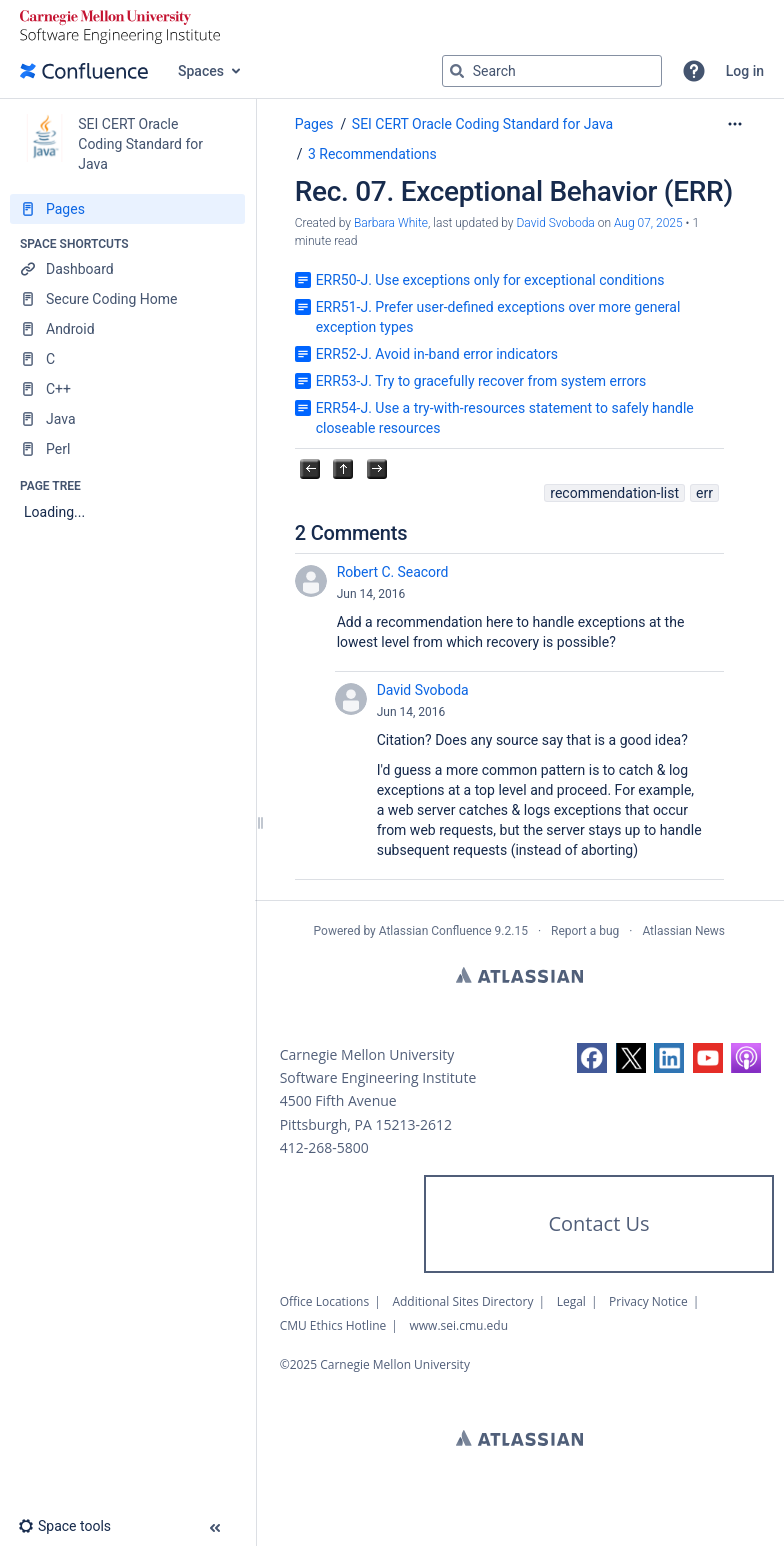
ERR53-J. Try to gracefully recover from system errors (481, 381)
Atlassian (519, 975)
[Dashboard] (127, 269)
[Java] (127, 419)
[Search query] (552, 71)
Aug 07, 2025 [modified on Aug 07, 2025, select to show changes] (648, 223)
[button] (694, 71)
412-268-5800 (324, 1147)
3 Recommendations (372, 154)
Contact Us (598, 1223)
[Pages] (127, 209)
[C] (127, 359)
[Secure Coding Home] (127, 299)
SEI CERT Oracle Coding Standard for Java (482, 124)
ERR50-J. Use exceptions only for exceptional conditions (490, 280)
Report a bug (585, 931)
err (704, 493)
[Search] (457, 71)
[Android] (127, 329)
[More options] (735, 124)
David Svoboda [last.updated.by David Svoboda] (555, 223)
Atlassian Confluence (435, 931)
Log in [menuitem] (745, 71)
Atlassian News (683, 931)
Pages (314, 124)
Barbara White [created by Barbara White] (391, 223)
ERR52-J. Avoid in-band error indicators (437, 354)
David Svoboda (423, 690)
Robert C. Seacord (393, 572)
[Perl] (127, 449)
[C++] (127, 389)
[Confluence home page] (84, 71)
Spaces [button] (201, 71)
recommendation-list (614, 493)
